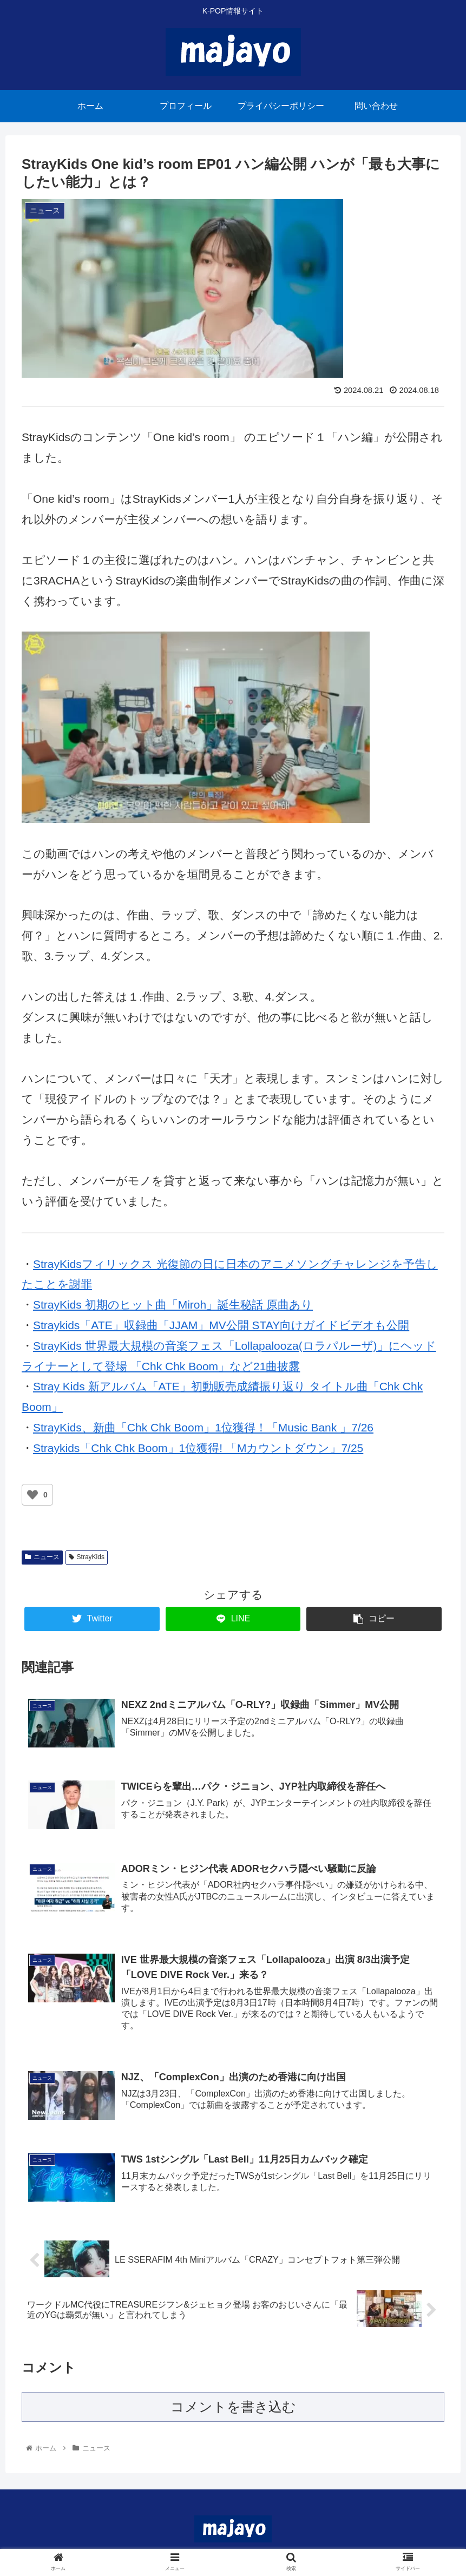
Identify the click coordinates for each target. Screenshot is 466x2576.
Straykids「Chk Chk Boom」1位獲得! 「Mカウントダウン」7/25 (198, 1448)
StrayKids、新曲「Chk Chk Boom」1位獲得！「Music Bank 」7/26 (203, 1427)
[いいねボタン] (32, 1495)
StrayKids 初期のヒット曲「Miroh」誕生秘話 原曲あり (173, 1304)
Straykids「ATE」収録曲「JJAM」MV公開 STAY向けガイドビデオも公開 (221, 1325)
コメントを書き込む (233, 2412)
